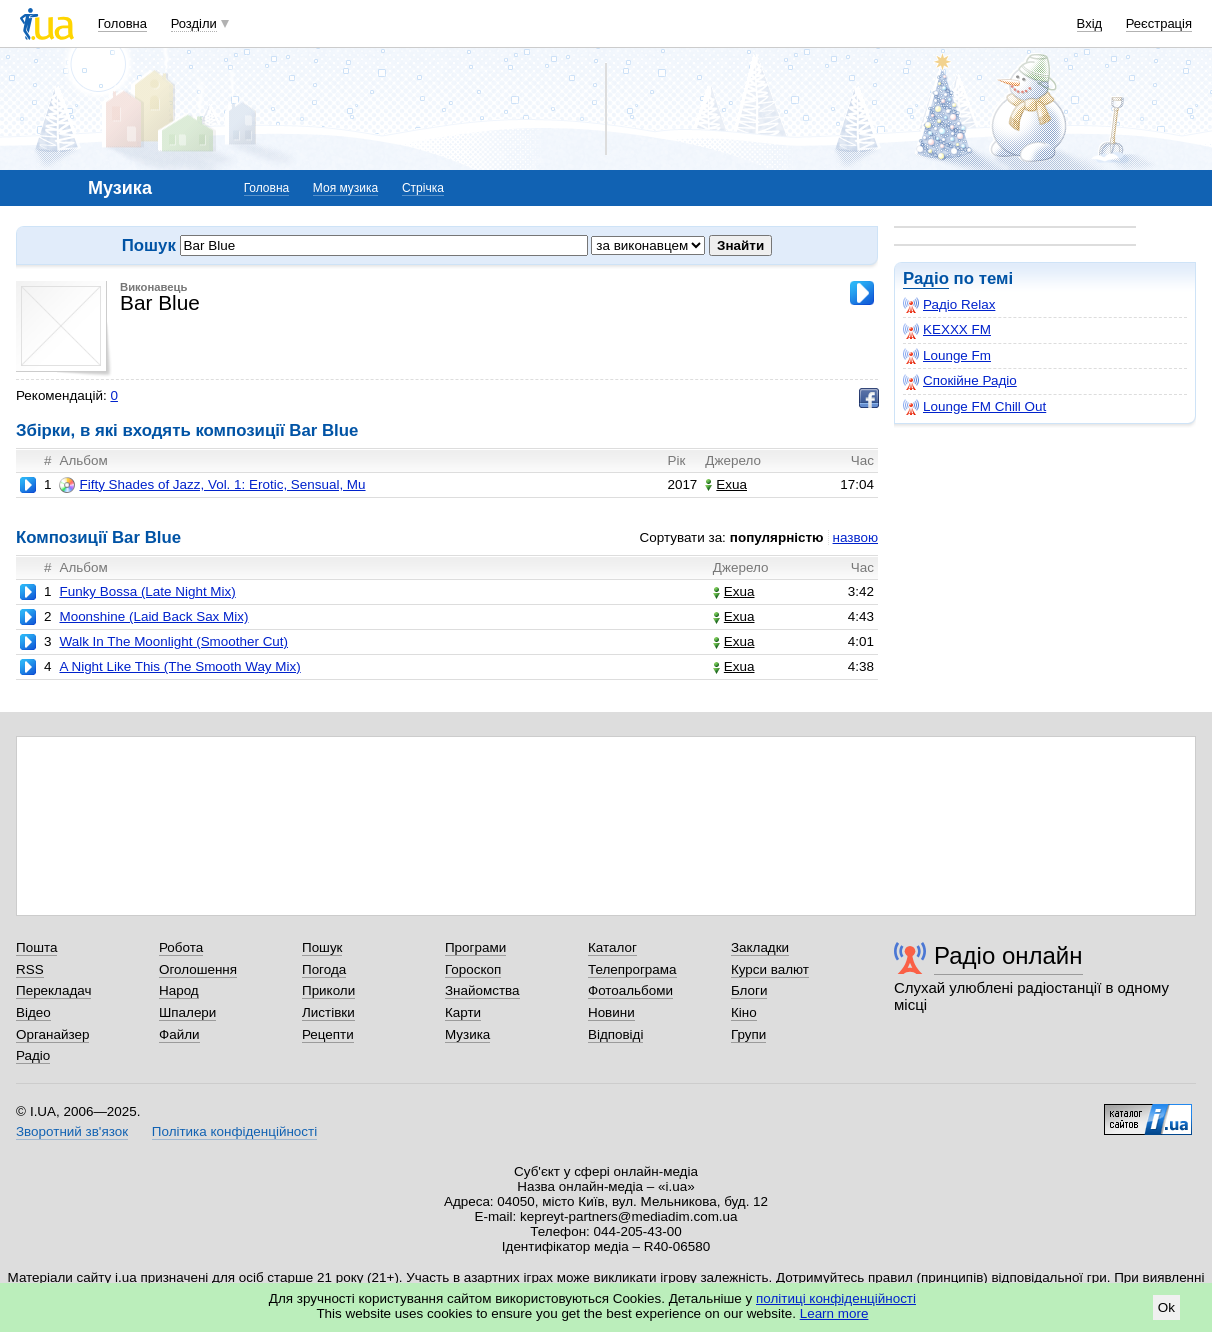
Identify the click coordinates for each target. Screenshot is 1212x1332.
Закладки (760, 947)
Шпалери (187, 1012)
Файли (179, 1034)
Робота (181, 947)
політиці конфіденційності (836, 1298)
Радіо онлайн (1008, 955)
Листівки (328, 1012)
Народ (179, 990)
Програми (475, 947)
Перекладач (53, 990)
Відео (33, 1012)
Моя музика (345, 188)
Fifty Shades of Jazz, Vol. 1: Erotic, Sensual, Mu (212, 485)
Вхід (1090, 23)
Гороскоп (473, 969)
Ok (1166, 1307)
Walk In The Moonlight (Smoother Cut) (173, 641)
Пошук (322, 947)
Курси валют (770, 969)
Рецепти (328, 1034)
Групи (748, 1034)
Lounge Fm (947, 356)
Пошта (36, 947)
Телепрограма (632, 969)
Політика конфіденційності (234, 1131)
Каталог (612, 947)
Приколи (328, 990)
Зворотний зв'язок (72, 1131)
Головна (122, 23)
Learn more (834, 1313)
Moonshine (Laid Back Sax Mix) (153, 616)
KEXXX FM (947, 330)
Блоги (749, 990)
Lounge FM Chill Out (974, 407)
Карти (463, 1012)
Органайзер (52, 1034)
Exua (726, 484)
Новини (611, 1012)
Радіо (926, 278)
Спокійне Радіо (960, 381)
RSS (30, 969)
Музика (467, 1034)
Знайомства (482, 990)
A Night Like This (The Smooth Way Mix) (179, 666)
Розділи (194, 23)
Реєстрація (1159, 23)
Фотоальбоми (630, 990)
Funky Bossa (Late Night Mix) (147, 591)
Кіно (744, 1012)
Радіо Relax (949, 305)
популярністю (777, 537)
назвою (855, 537)
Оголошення (198, 969)
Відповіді (616, 1034)
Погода (324, 969)
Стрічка (423, 188)
